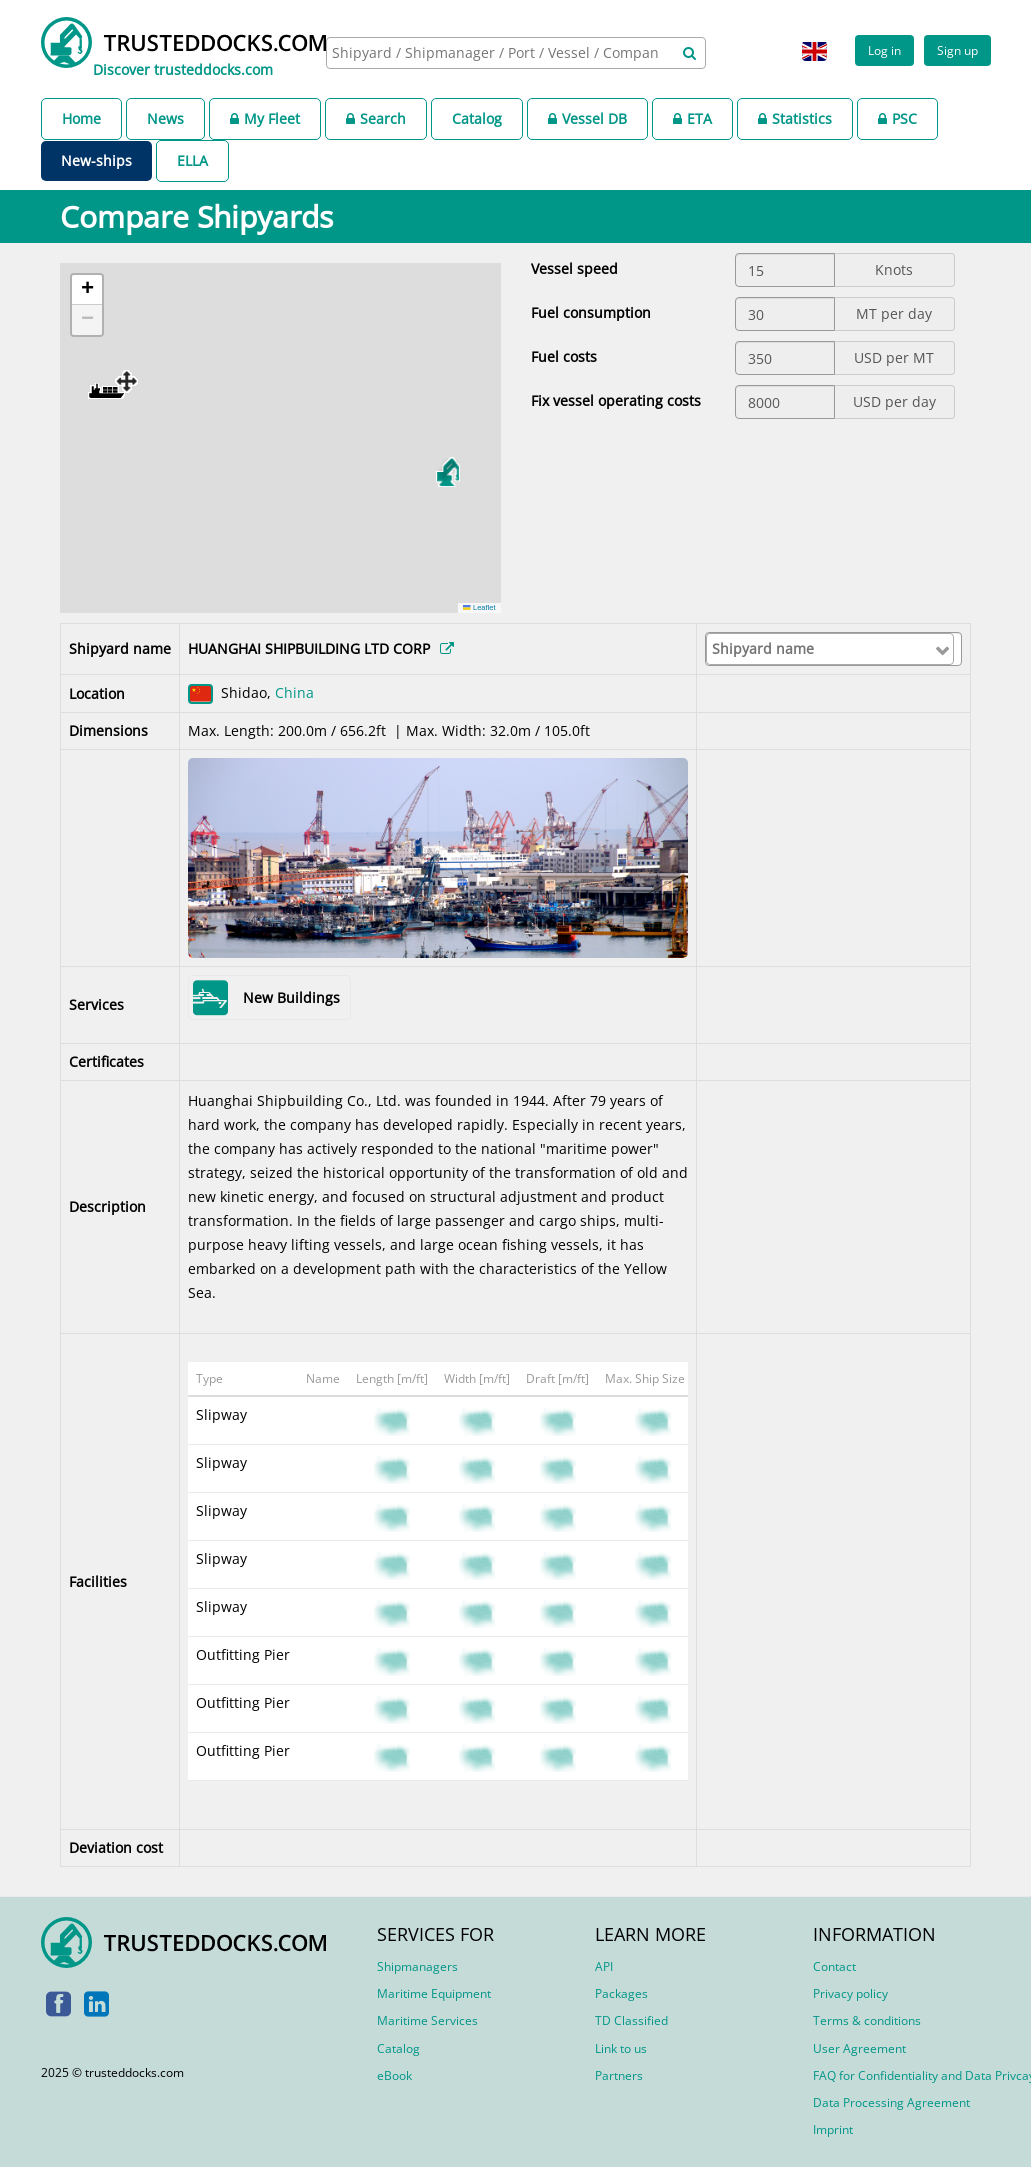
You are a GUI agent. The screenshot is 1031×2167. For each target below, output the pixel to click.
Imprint (833, 2129)
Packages (621, 1993)
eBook (394, 2075)
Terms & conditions (867, 2020)
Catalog (477, 118)
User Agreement (859, 2048)
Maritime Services (427, 2020)
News (165, 118)
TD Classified (631, 2020)
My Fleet (265, 118)
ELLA (192, 160)
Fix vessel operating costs (616, 400)
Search (376, 118)
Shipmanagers (417, 1966)
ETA (692, 118)
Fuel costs (564, 356)
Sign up (957, 50)
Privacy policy (850, 1993)
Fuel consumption (591, 312)
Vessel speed (574, 268)
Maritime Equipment (434, 1993)
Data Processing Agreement (891, 2102)
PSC (897, 118)
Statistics (795, 118)
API (604, 1966)
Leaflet (479, 607)
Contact (834, 1966)
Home (81, 118)
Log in (884, 50)
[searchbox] (497, 52)
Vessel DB (587, 118)
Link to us (621, 2048)
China (294, 692)
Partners (619, 2075)
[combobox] (516, 53)
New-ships (96, 160)
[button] (113, 384)
